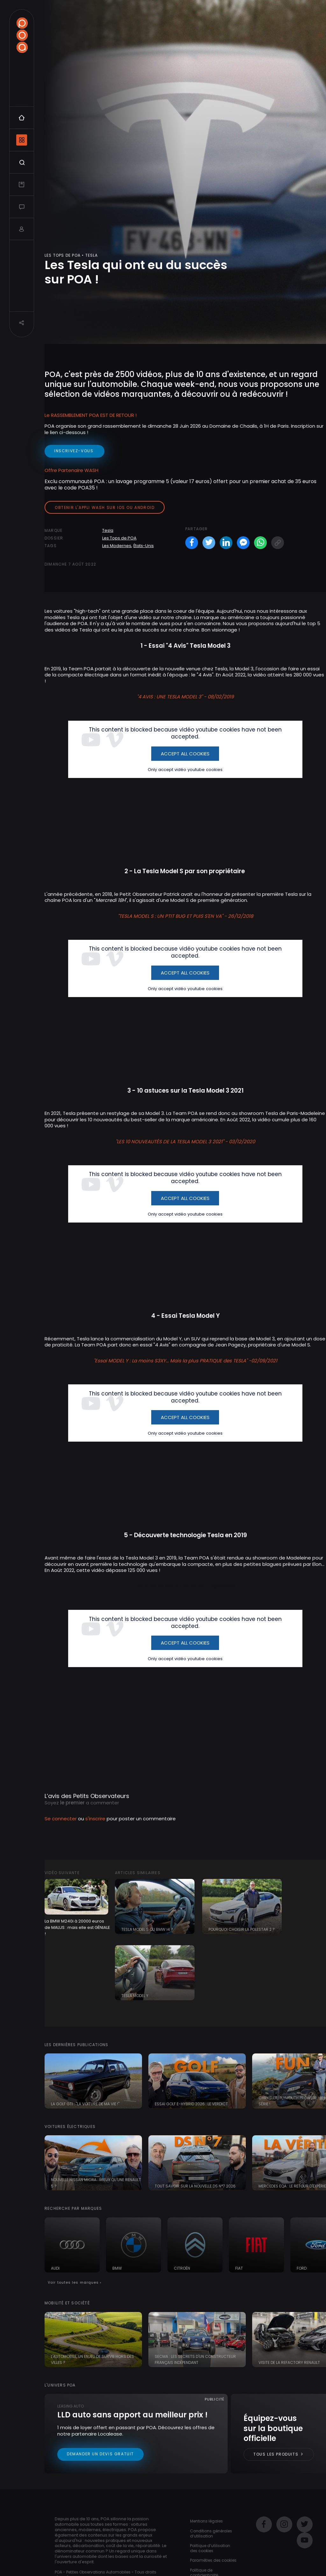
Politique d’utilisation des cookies (210, 2548)
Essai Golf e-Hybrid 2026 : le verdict (191, 2104)
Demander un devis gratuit (100, 2454)
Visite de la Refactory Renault (289, 2362)
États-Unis (143, 546)
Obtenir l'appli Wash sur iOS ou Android (104, 507)
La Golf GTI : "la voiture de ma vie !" (85, 2104)
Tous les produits (278, 2454)
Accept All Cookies (185, 753)
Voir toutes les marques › (75, 2282)
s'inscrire (95, 1818)
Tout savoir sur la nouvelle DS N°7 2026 (195, 2186)
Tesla (107, 530)
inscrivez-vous (74, 450)
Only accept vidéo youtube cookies (185, 769)
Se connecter (61, 1818)
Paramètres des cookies (213, 2560)
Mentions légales (206, 2521)
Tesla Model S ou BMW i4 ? (147, 1929)
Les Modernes (116, 546)
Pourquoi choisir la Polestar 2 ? (242, 1929)
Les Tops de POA (119, 538)
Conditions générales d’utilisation (211, 2533)
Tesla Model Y (134, 1995)
